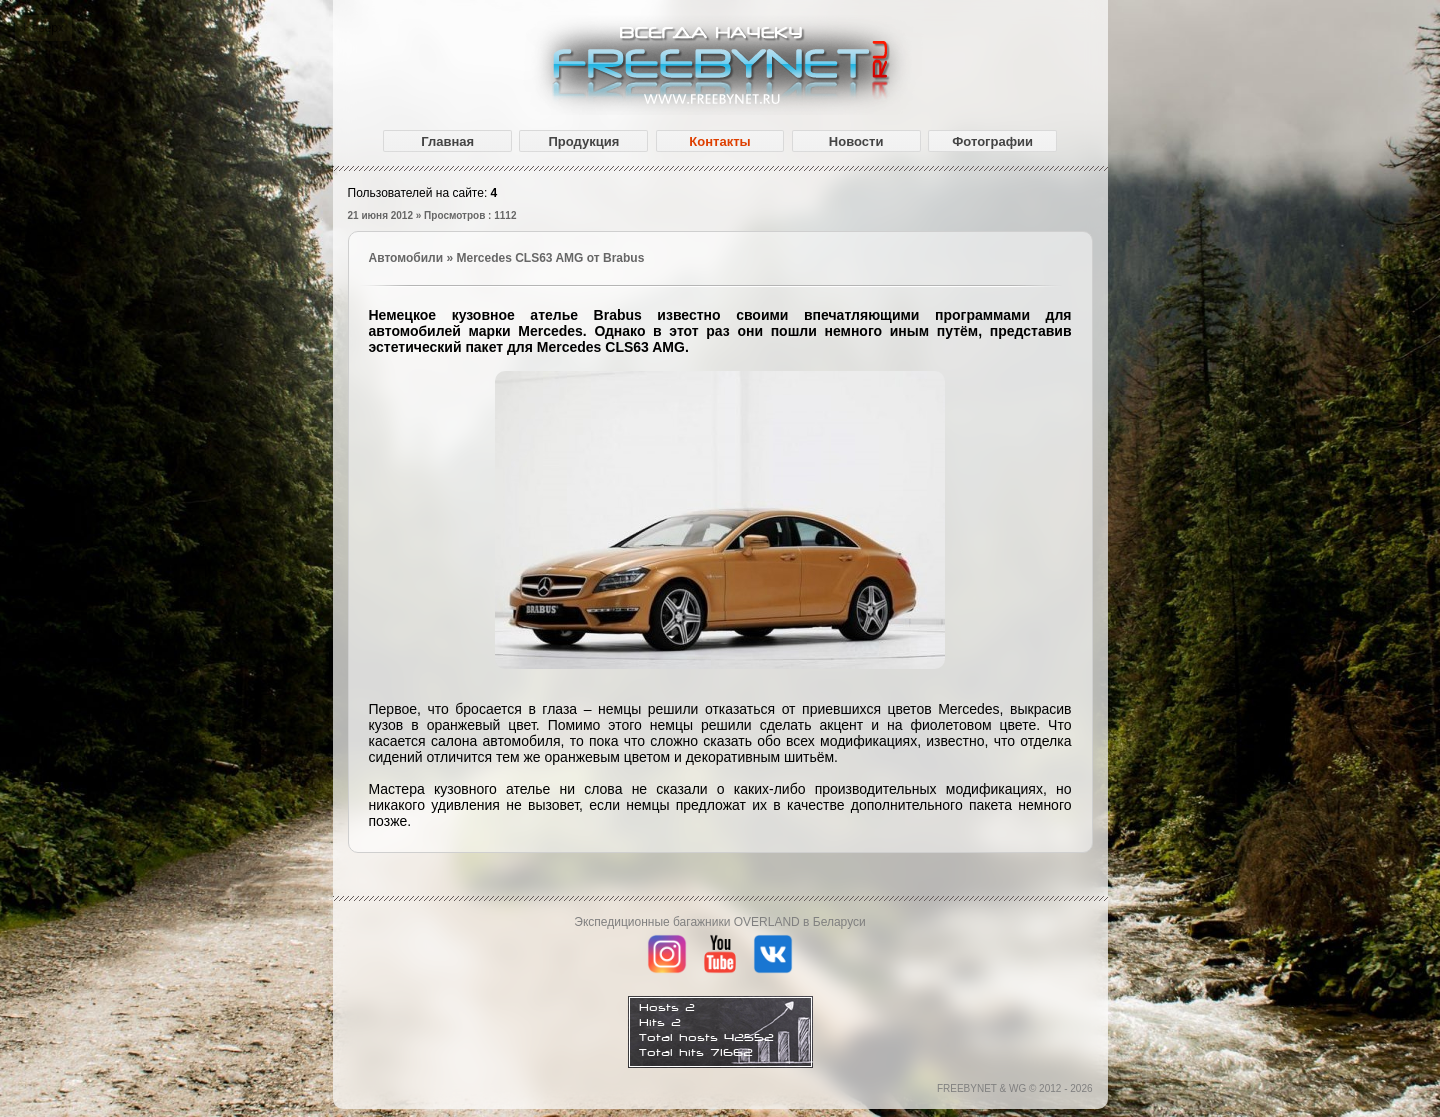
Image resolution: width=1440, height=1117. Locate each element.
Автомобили (406, 258)
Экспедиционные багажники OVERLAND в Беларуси (719, 922)
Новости (856, 141)
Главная (447, 141)
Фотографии (992, 141)
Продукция (583, 141)
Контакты (719, 141)
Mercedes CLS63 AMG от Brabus (550, 258)
